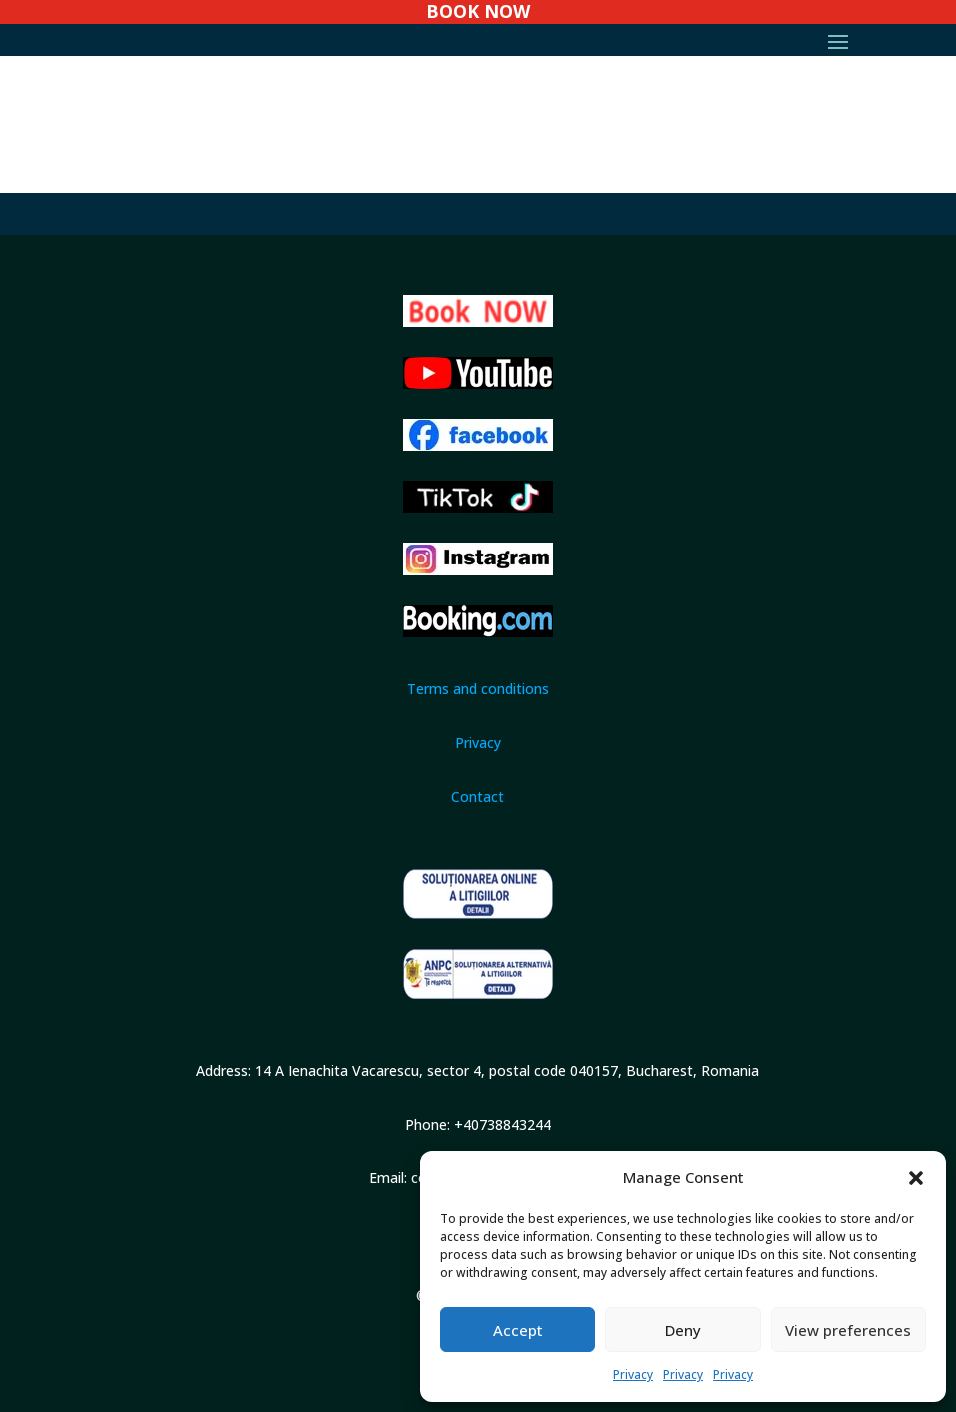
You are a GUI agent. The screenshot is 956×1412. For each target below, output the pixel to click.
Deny (683, 1330)
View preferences (848, 1330)
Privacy (633, 1374)
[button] (916, 1178)
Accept (518, 1330)
